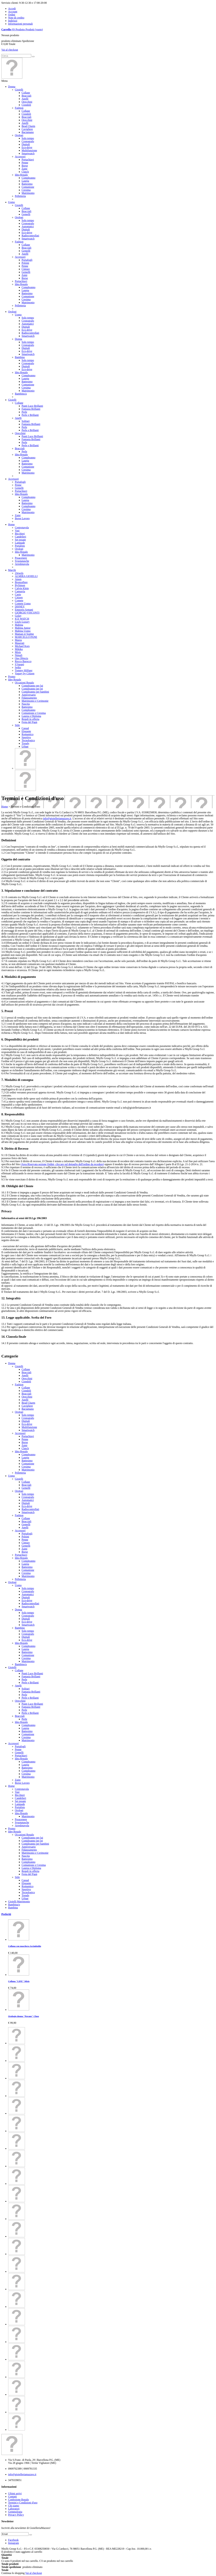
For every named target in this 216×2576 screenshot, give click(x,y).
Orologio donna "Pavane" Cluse (23, 2016)
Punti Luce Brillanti (32, 405)
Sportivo (26, 737)
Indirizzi (12, 20)
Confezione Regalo (18, 2499)
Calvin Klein (22, 588)
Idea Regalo (21, 174)
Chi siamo (13, 2505)
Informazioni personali (20, 23)
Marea (18, 640)
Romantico (27, 734)
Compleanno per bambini (35, 691)
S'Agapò (19, 664)
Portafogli (27, 259)
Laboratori (14, 2508)
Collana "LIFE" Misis (19, 1981)
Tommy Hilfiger (23, 670)
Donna (11, 86)
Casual (25, 728)
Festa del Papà (29, 722)
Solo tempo (28, 138)
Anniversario (29, 694)
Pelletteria (20, 196)
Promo (11, 676)
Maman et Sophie (24, 634)
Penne (25, 162)
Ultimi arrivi (15, 2493)
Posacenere (21, 557)
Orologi (19, 135)
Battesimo (27, 183)
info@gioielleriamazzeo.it (57, 818)
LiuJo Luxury (22, 621)
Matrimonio (28, 193)
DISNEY (20, 606)
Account (12, 11)
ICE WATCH (22, 618)
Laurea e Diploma (31, 716)
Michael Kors (22, 646)
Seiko (18, 667)
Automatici (28, 226)
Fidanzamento (29, 697)
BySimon (20, 585)
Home (11, 524)
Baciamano (28, 132)
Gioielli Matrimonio (19, 1901)
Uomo (11, 202)
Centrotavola (22, 527)
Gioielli (19, 89)
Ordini (11, 14)
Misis (18, 652)
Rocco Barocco (23, 661)
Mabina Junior (23, 627)
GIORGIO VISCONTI (27, 612)
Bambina (13, 1907)
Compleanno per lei (32, 688)
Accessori (20, 156)
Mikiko (19, 649)
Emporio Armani (24, 609)
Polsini (25, 263)
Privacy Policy (16, 2514)
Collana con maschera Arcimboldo (24, 1946)
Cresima (26, 190)
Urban (25, 746)
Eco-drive (27, 147)
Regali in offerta (30, 719)
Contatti (12, 2496)
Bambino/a (21, 393)
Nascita (26, 703)
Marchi (12, 570)
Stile (17, 725)
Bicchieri (20, 533)
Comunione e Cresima (34, 713)
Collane (26, 92)
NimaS (18, 655)
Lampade (20, 542)
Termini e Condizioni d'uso (22, 2502)
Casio (18, 594)
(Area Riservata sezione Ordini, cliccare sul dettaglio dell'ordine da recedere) (62, 1164)
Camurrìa (20, 591)
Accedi (12, 8)
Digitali (26, 144)
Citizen (19, 597)
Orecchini (27, 101)
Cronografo (28, 141)
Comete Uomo (23, 603)
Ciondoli (26, 104)
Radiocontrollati (30, 235)
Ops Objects (21, 658)
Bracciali (26, 95)
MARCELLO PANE (26, 637)
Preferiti (6, 1914)
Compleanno (28, 177)
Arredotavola (22, 564)
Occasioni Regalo (24, 682)
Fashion (19, 107)
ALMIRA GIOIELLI (26, 576)
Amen (18, 579)
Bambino (20, 357)
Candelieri (20, 536)
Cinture (26, 269)
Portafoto (20, 545)
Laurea (25, 180)
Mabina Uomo (23, 630)
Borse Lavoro (22, 518)
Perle (24, 412)
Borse (25, 165)
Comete (19, 600)
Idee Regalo (14, 679)
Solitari (26, 421)
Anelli (25, 98)
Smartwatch (28, 153)
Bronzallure (21, 582)
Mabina (19, 624)
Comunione (28, 186)
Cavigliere (27, 129)
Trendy (25, 743)
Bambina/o (14, 1904)
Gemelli (26, 214)
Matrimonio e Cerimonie (35, 700)
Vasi (17, 530)
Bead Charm (28, 126)
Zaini (24, 168)
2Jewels (19, 573)
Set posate (20, 539)
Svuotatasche (22, 561)
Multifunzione (29, 150)
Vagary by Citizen (24, 673)
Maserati (19, 643)
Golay (18, 615)
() (22, 29)
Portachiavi (28, 159)
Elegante (26, 731)
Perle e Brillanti (30, 415)
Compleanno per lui (32, 685)
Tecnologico (28, 740)
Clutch (25, 171)
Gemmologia (15, 2511)
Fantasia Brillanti (31, 408)
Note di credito (16, 17)
